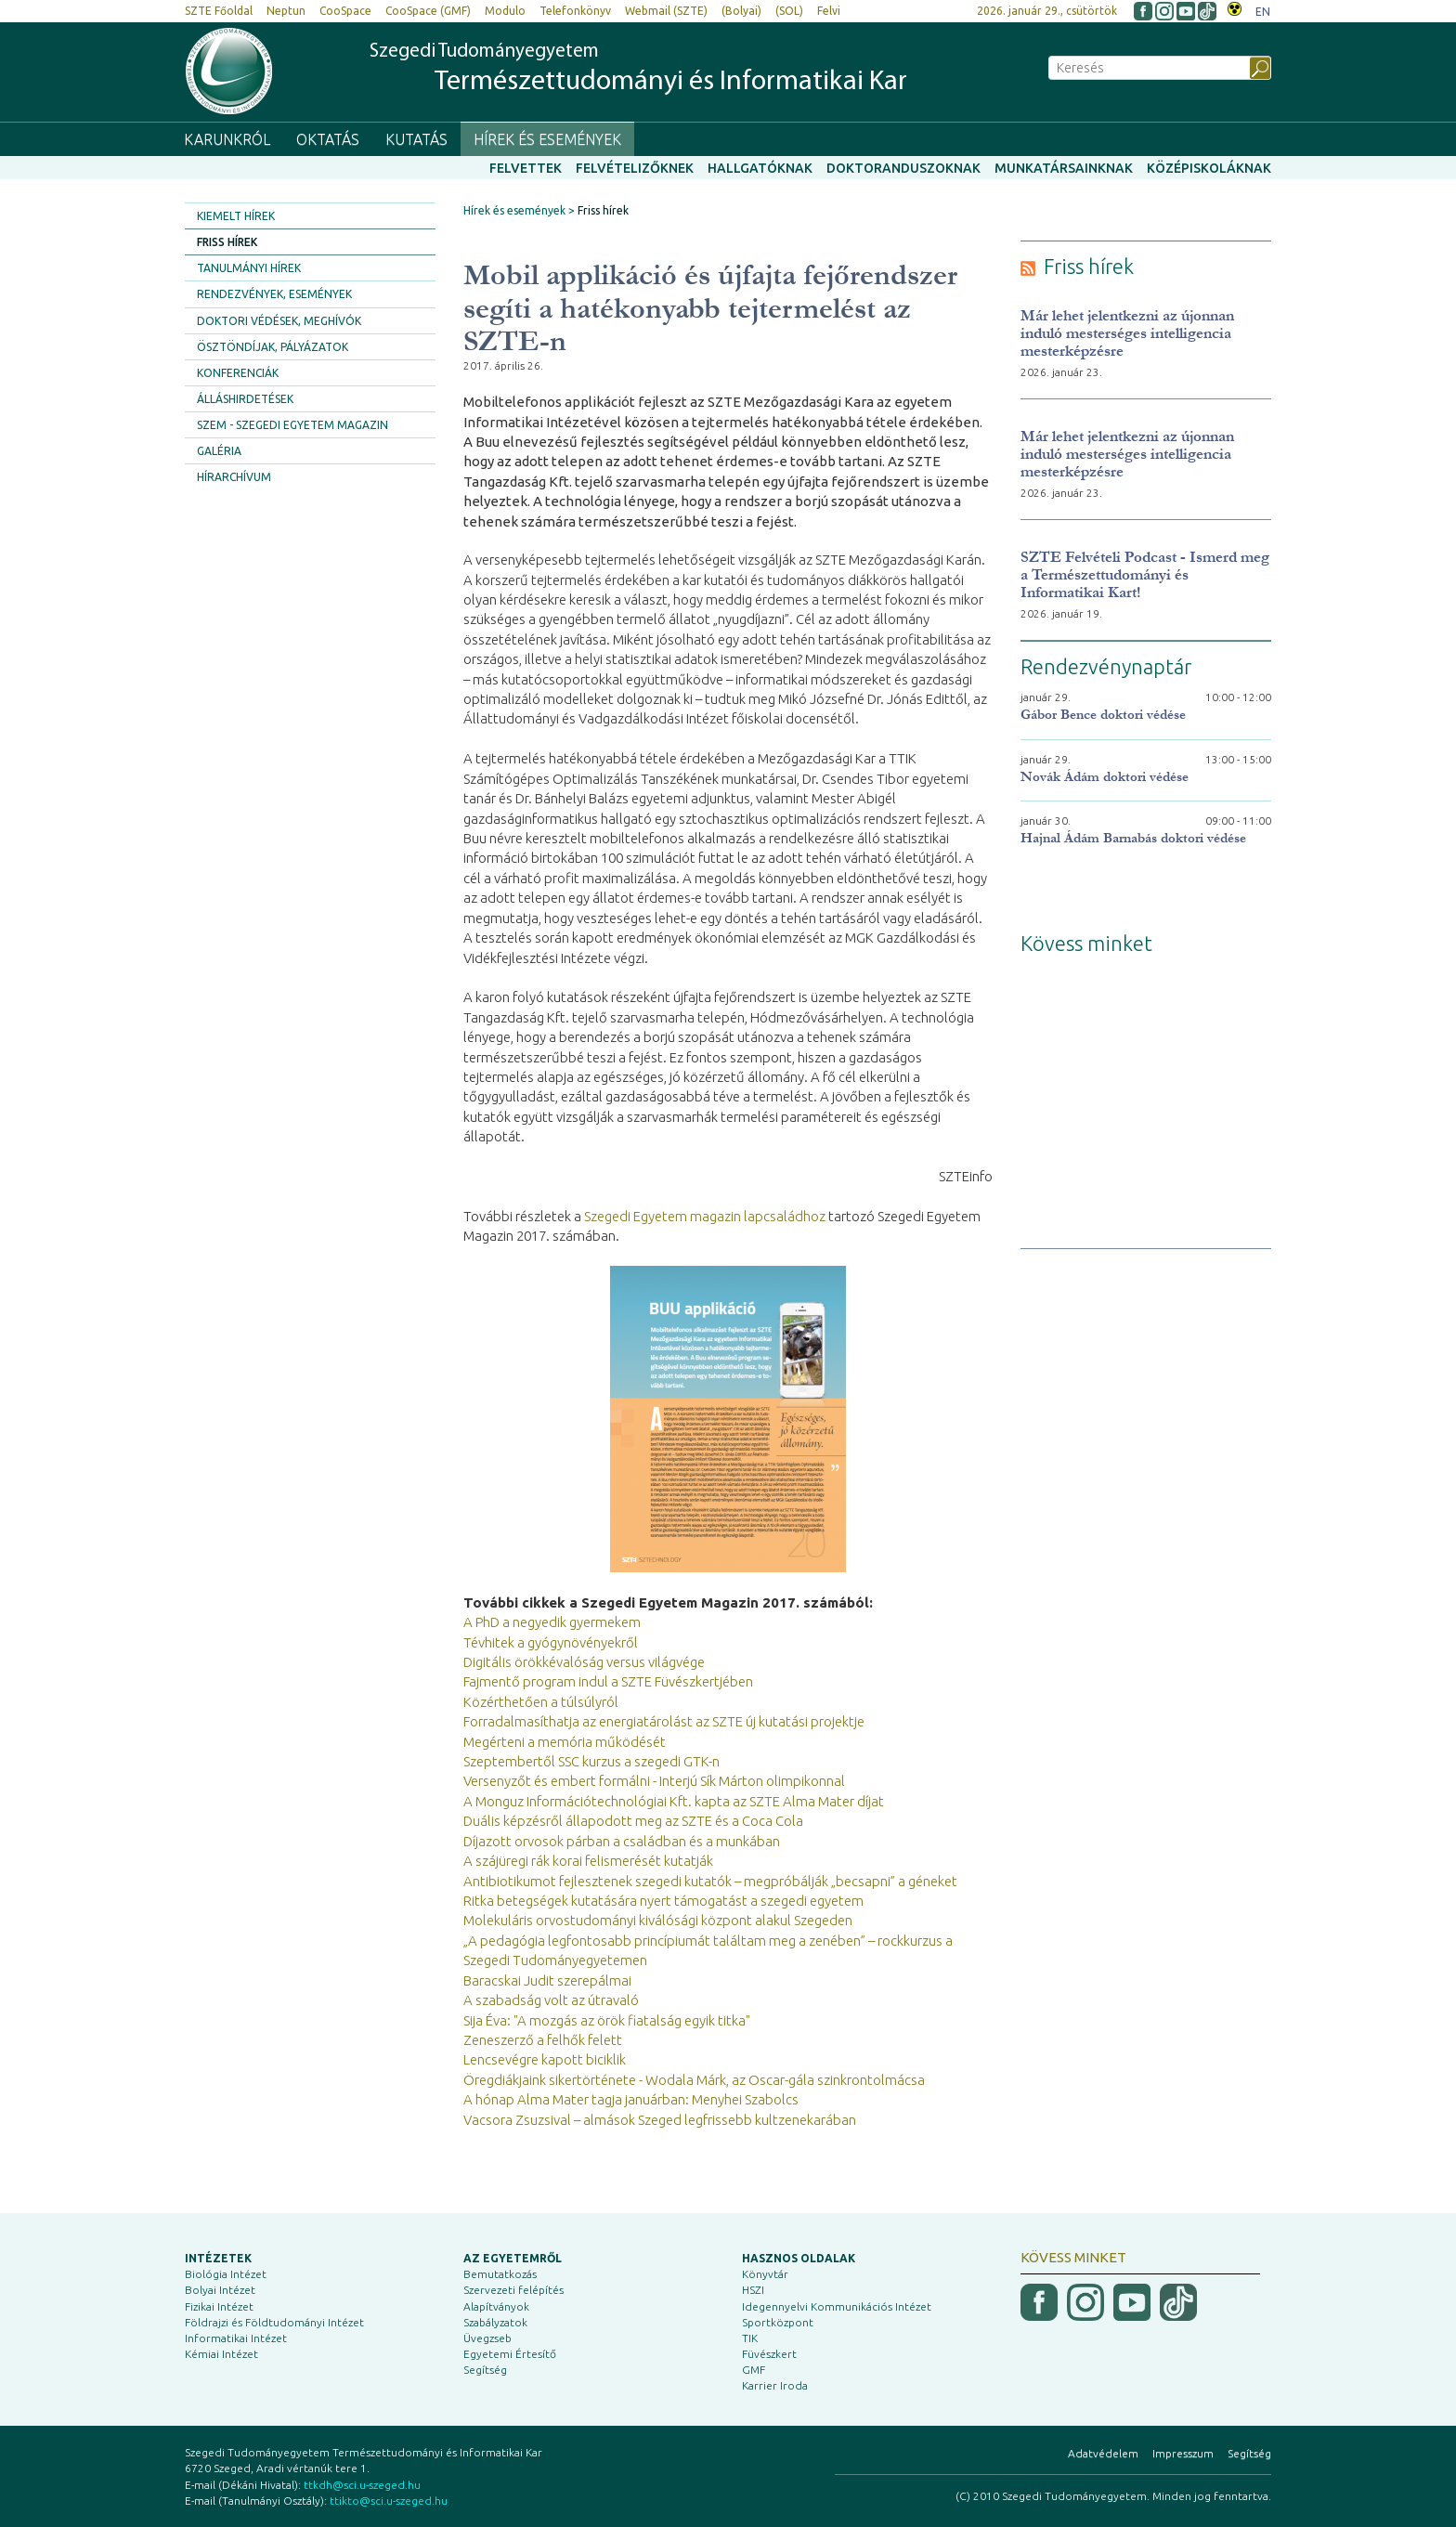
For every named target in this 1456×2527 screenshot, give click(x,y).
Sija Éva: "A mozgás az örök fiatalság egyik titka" (606, 2020)
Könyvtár (765, 2274)
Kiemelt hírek (236, 216)
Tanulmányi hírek (249, 268)
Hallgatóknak (760, 168)
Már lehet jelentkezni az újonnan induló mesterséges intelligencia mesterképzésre (1127, 332)
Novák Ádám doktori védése (1104, 777)
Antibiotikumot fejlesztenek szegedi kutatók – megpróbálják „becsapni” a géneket (710, 1881)
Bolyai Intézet (220, 2290)
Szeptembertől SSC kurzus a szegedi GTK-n (591, 1761)
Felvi (828, 11)
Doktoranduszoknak (903, 168)
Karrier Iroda (775, 2385)
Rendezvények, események (274, 294)
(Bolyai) (741, 11)
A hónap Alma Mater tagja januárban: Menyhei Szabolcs (631, 2099)
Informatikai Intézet (236, 2338)
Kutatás (416, 139)
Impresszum (1183, 2453)
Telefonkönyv (575, 11)
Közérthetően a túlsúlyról (540, 1702)
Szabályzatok (495, 2322)
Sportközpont (777, 2322)
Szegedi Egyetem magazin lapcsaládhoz (705, 1216)
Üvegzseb (487, 2338)
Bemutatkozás (500, 2274)
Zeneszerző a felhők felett (542, 2040)
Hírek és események (547, 139)
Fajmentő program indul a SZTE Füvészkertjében (608, 1681)
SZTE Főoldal (219, 11)
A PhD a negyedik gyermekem (552, 1622)
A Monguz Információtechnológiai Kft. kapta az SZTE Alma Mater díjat (673, 1801)
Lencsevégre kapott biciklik (544, 2059)
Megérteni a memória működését (564, 1742)
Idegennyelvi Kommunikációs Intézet (836, 2306)
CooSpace (345, 11)
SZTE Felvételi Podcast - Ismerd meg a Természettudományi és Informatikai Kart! (1144, 574)
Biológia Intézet (225, 2274)
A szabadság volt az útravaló (551, 2000)
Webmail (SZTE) (666, 11)
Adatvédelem (1103, 2453)
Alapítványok (496, 2306)
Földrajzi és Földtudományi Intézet (274, 2322)
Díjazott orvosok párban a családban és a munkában (621, 1841)
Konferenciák (238, 373)
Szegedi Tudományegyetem (638, 70)
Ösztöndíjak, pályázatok (272, 347)
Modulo (505, 11)
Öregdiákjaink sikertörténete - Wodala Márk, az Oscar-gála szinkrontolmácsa (694, 2080)
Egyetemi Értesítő (509, 2354)
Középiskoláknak (1209, 168)
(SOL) (789, 11)
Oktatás (327, 139)
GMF (753, 2370)
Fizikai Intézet (219, 2306)
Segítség (485, 2370)
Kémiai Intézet (221, 2354)
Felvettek (525, 168)
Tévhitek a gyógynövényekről (550, 1642)
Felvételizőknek (635, 168)
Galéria (219, 451)
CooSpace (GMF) (428, 11)
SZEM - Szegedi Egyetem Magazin (292, 425)
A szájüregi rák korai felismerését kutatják (588, 1861)
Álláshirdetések (245, 399)
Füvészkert (769, 2354)
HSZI (753, 2290)
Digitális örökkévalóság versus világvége (584, 1662)
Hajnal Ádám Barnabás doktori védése (1133, 838)
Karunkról (227, 139)
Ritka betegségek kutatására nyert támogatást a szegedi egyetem (663, 1900)
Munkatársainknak (1063, 168)
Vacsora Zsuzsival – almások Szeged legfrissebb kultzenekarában (659, 2120)
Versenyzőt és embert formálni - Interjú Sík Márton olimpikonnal (654, 1781)
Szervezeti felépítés (513, 2290)
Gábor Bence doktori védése (1103, 715)
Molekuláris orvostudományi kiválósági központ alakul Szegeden (657, 1920)
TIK (750, 2338)
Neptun (286, 11)
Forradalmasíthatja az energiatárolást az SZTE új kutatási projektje (663, 1721)
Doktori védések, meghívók (279, 321)
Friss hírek (227, 242)
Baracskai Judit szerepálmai (547, 1980)
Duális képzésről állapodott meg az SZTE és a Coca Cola (633, 1821)
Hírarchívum (234, 477)
